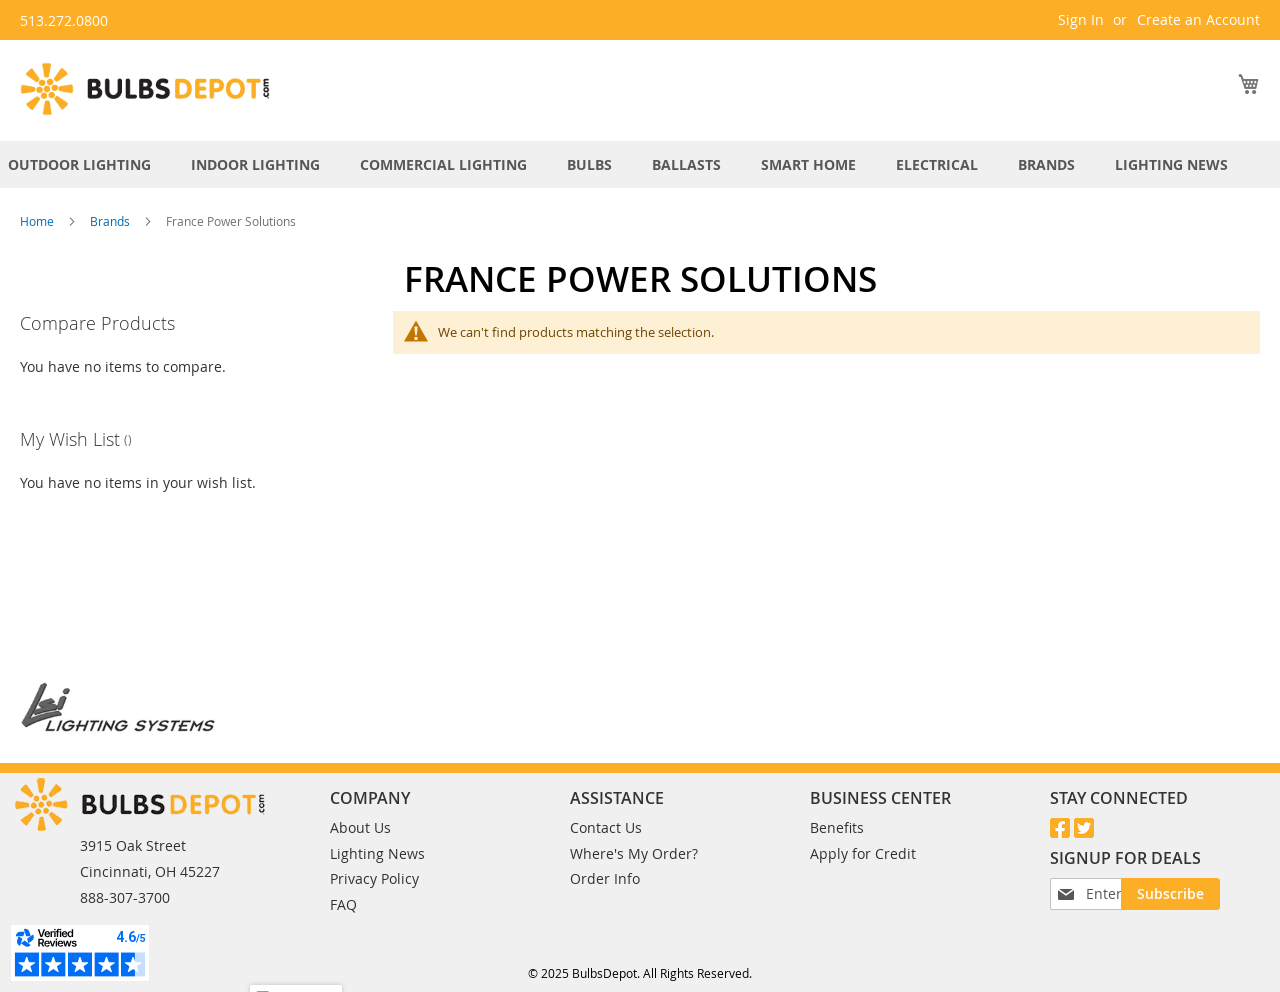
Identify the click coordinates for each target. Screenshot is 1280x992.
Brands (111, 221)
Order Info (605, 856)
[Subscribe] (1098, 904)
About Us (360, 805)
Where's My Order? (634, 831)
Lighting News (377, 831)
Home (38, 221)
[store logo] (145, 89)
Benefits (837, 805)
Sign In (1081, 19)
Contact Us (606, 805)
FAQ (343, 882)
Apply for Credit (863, 831)
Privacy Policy (374, 856)
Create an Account (1198, 19)
